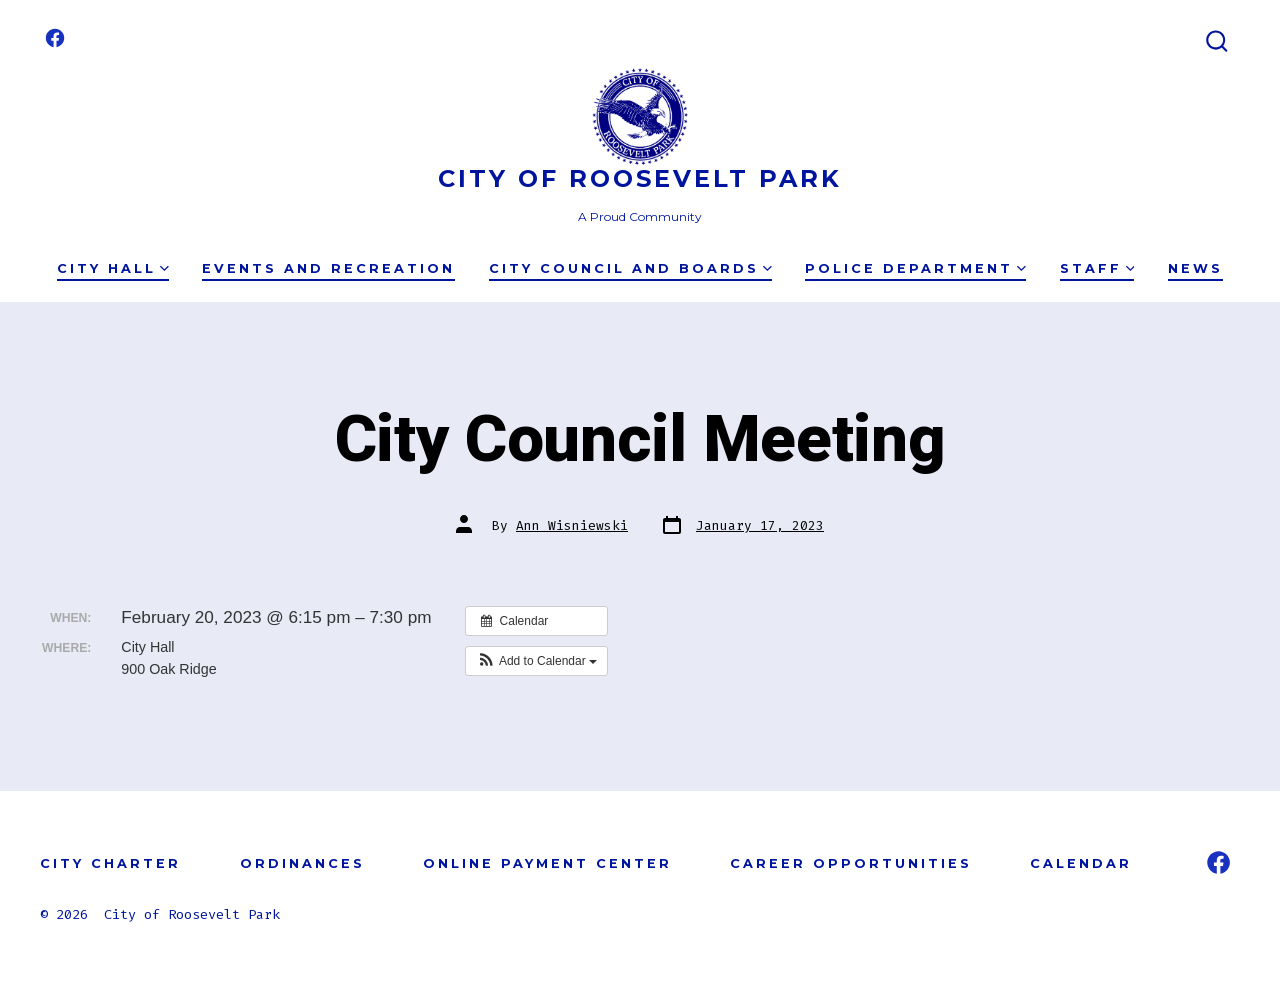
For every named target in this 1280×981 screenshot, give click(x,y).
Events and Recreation (328, 268)
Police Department (915, 268)
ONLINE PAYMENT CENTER (547, 863)
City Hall (113, 268)
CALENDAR (1081, 863)
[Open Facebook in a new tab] (55, 38)
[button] (536, 661)
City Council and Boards (630, 268)
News (1195, 268)
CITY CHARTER (110, 863)
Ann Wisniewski (572, 525)
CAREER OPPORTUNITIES (851, 863)
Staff (1097, 268)
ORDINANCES (302, 863)
